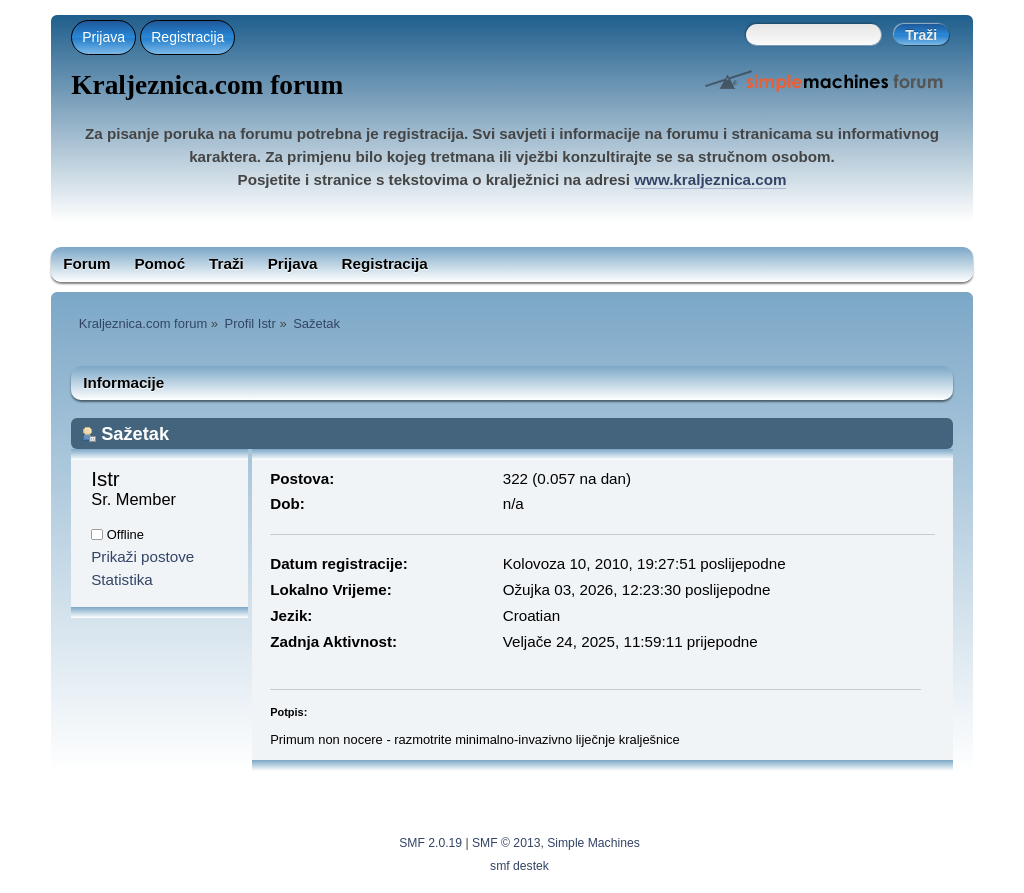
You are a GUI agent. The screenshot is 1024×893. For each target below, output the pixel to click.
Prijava (103, 37)
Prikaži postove (142, 556)
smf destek (519, 866)
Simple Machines (593, 843)
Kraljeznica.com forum (207, 85)
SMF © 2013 (506, 843)
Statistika (122, 579)
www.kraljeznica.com (710, 179)
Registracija (187, 37)
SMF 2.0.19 (430, 843)
